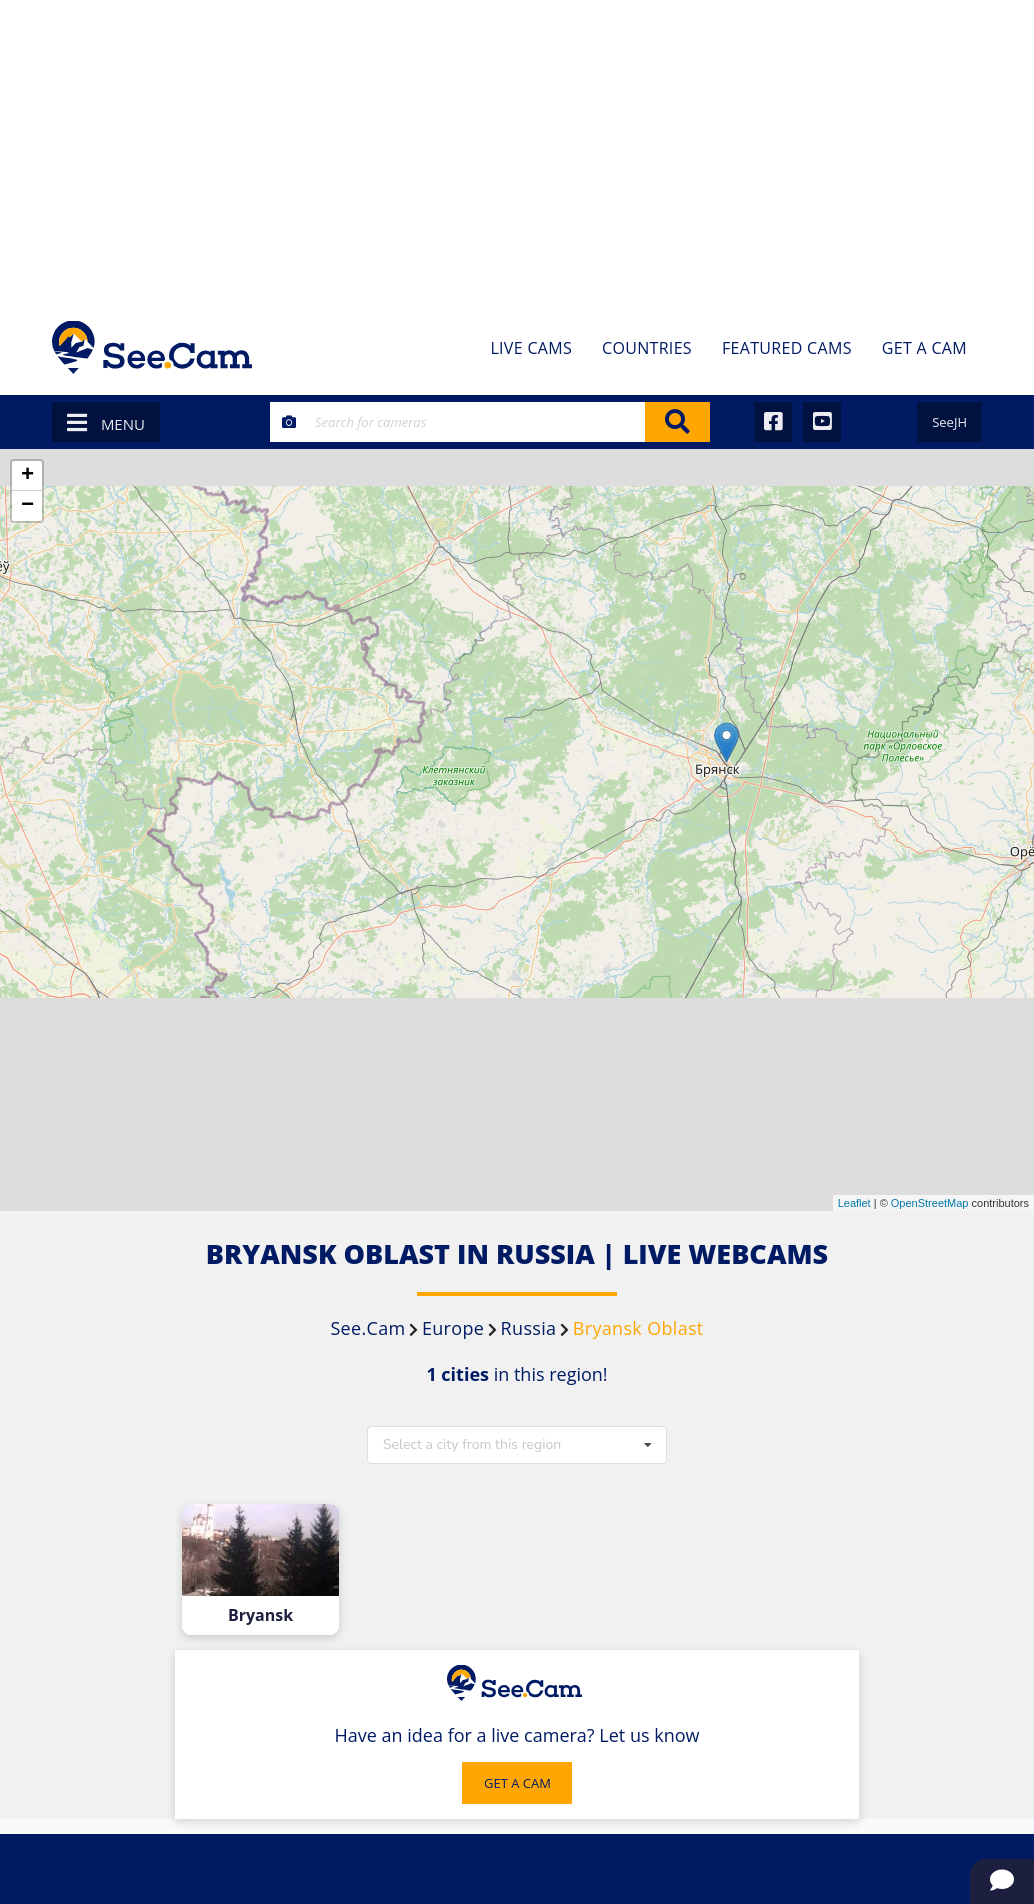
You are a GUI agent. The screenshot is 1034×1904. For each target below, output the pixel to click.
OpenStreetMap (930, 1203)
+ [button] (27, 476)
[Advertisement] (517, 150)
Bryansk (260, 1615)
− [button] (27, 506)
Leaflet (854, 1203)
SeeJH (949, 422)
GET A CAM (517, 1783)
